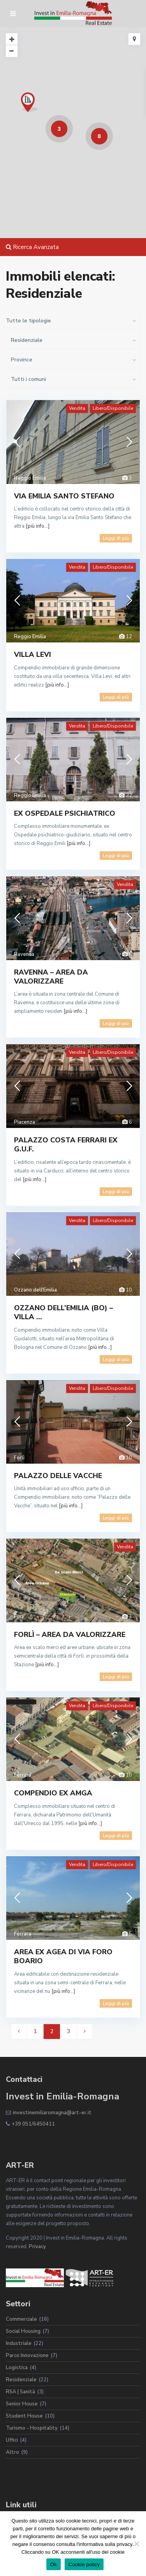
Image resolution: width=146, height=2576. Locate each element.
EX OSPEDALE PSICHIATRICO (64, 813)
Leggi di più (116, 538)
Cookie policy (84, 2564)
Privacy (37, 2246)
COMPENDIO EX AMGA (53, 1793)
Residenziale (21, 2379)
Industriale (19, 2343)
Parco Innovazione (27, 2355)
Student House (24, 2415)
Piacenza (24, 1122)
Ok (53, 2564)
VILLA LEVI (32, 654)
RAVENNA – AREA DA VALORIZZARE (51, 977)
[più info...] (37, 526)
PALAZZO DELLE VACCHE (58, 1475)
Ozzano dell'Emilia (35, 1289)
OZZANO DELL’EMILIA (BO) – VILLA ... (63, 1312)
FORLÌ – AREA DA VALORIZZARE (69, 1634)
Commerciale (21, 2319)
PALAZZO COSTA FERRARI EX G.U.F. (66, 1144)
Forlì (19, 1457)
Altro (12, 2452)
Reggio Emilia (30, 478)
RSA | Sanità (20, 2391)
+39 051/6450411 (33, 2124)
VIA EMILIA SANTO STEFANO (64, 496)
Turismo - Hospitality (32, 2428)
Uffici (12, 2440)
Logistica (17, 2367)
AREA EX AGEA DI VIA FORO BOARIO (63, 1956)
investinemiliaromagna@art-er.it (52, 2112)
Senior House (22, 2403)
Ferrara (22, 1775)
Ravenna (24, 954)
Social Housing (23, 2331)
